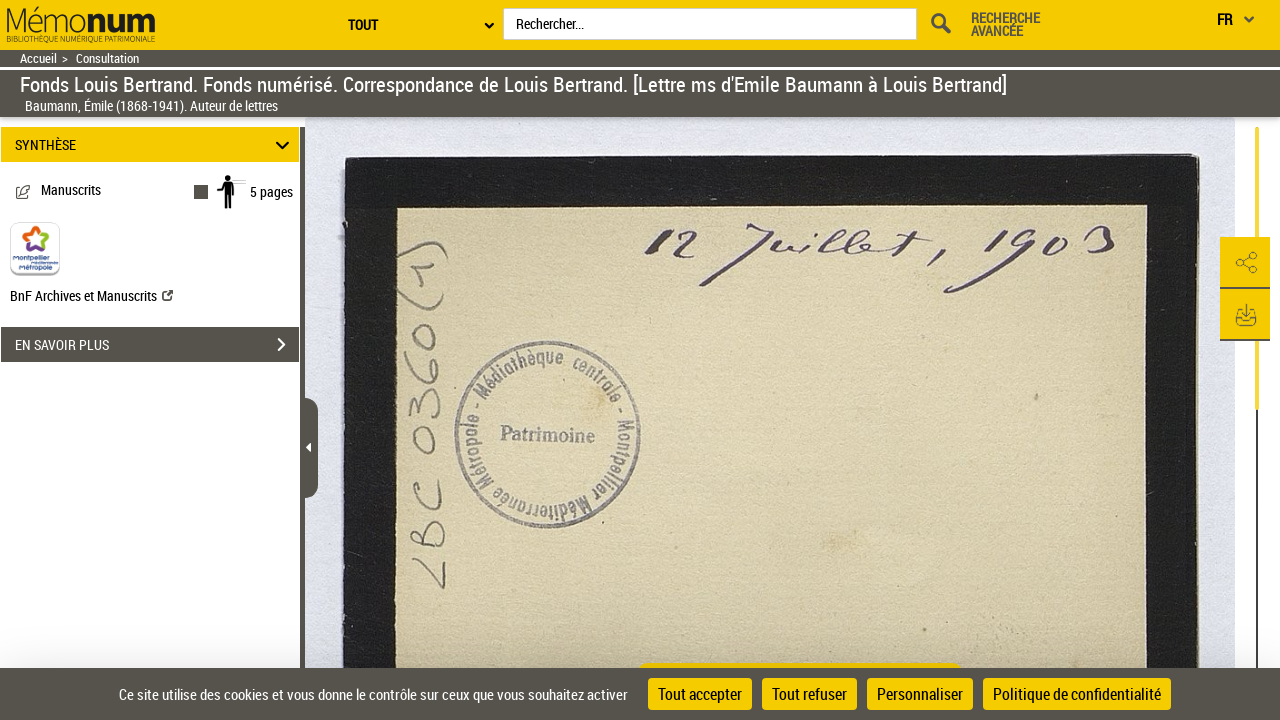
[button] (1245, 263)
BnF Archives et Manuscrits (91, 295)
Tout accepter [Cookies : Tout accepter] (700, 694)
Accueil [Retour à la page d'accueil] (38, 58)
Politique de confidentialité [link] (1077, 694)
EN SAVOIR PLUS (157, 345)
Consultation (107, 58)
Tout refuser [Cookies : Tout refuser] (809, 694)
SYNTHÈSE (155, 144)
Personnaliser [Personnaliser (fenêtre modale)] (920, 694)
